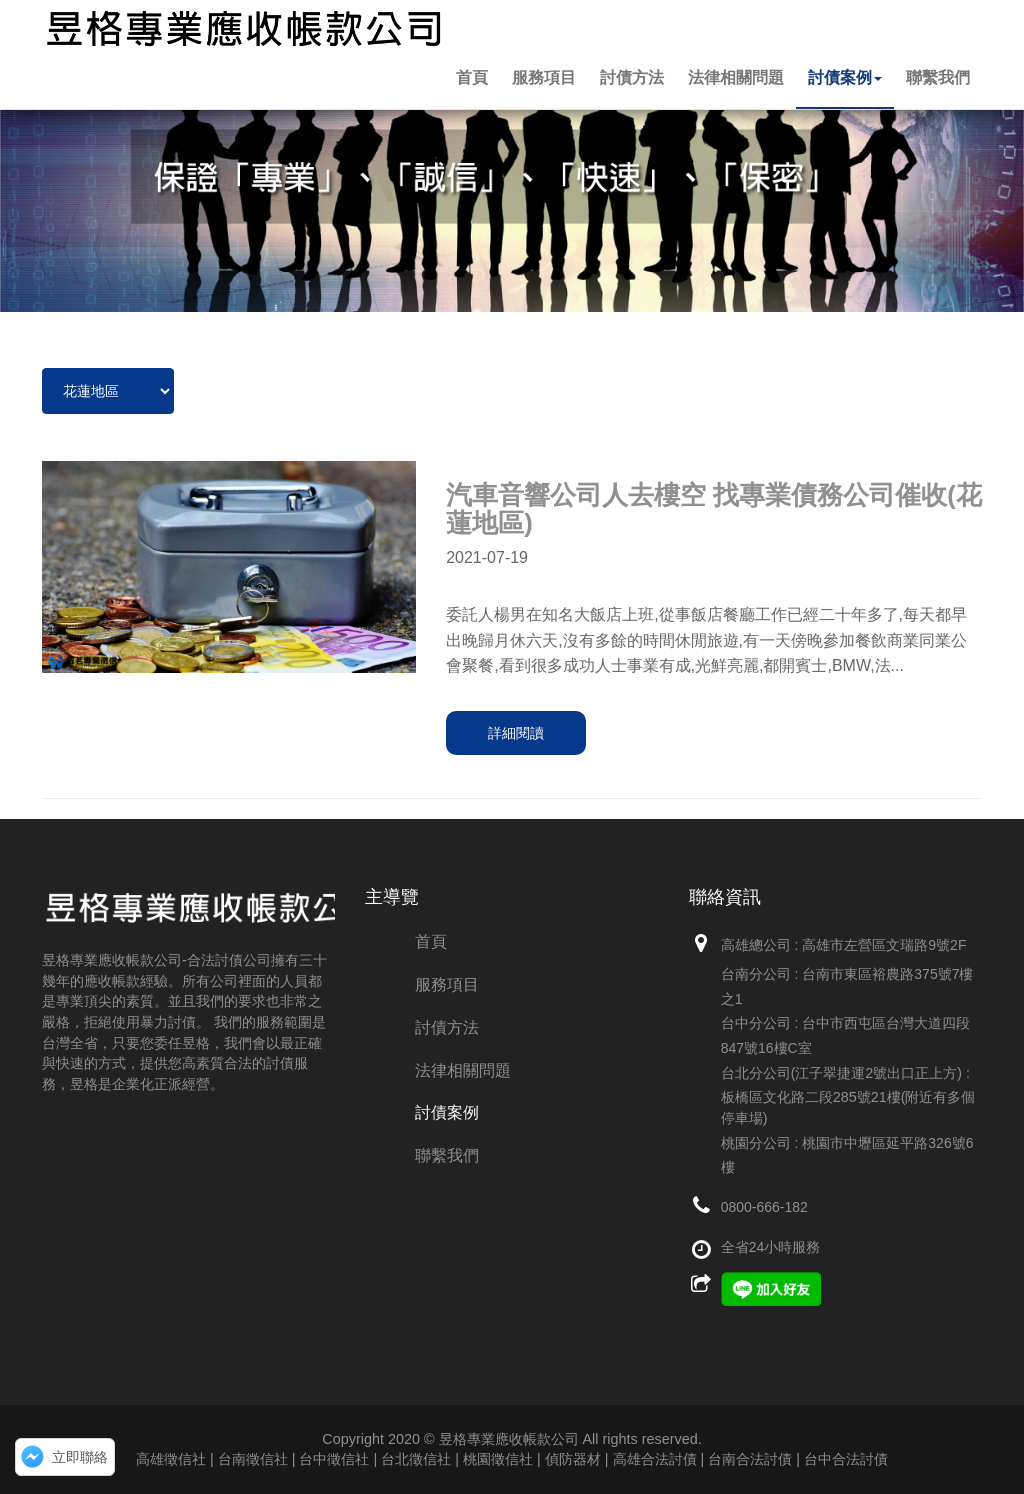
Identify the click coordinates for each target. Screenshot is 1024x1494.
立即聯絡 (80, 1457)
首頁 (472, 77)
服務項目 (544, 77)
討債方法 (632, 77)
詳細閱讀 (516, 733)
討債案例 (845, 77)
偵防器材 (573, 1459)
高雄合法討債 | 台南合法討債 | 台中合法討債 (750, 1459)
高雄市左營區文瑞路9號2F (884, 945)
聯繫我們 (938, 77)
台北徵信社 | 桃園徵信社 (457, 1459)
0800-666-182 (764, 1207)
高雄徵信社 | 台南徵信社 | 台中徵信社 (252, 1459)
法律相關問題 (736, 77)
